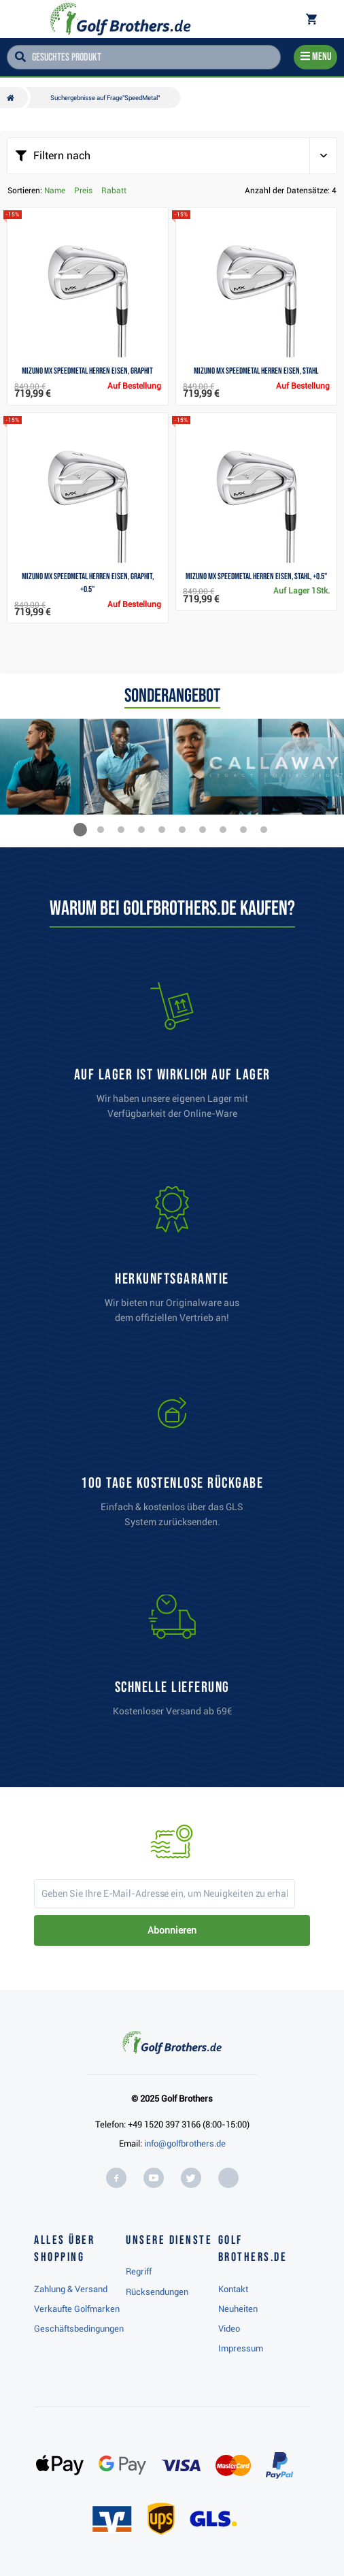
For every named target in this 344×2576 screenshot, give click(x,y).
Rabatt (113, 190)
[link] (172, 1465)
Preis (83, 190)
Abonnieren (172, 1930)
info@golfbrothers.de (185, 2143)
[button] (80, 829)
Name (54, 190)
